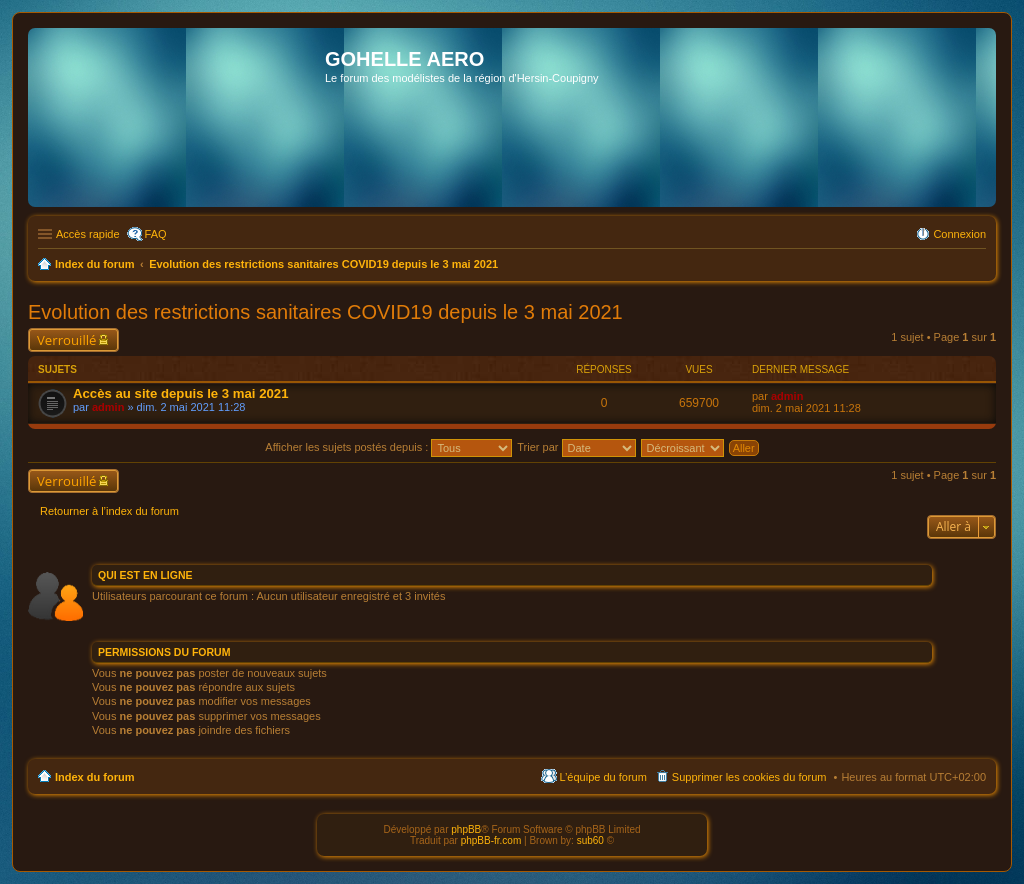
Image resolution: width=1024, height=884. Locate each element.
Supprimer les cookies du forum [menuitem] (749, 777)
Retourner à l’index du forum (109, 511)
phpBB (466, 829)
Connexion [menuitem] (959, 234)
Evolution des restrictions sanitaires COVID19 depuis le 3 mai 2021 (325, 312)
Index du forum (94, 777)
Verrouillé (66, 340)
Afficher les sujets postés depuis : (388, 447)
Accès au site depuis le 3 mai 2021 (181, 393)
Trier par (576, 447)
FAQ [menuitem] (156, 234)
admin (108, 407)
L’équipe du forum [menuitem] (602, 777)
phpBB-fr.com (491, 840)
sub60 (590, 840)
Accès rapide (88, 234)
